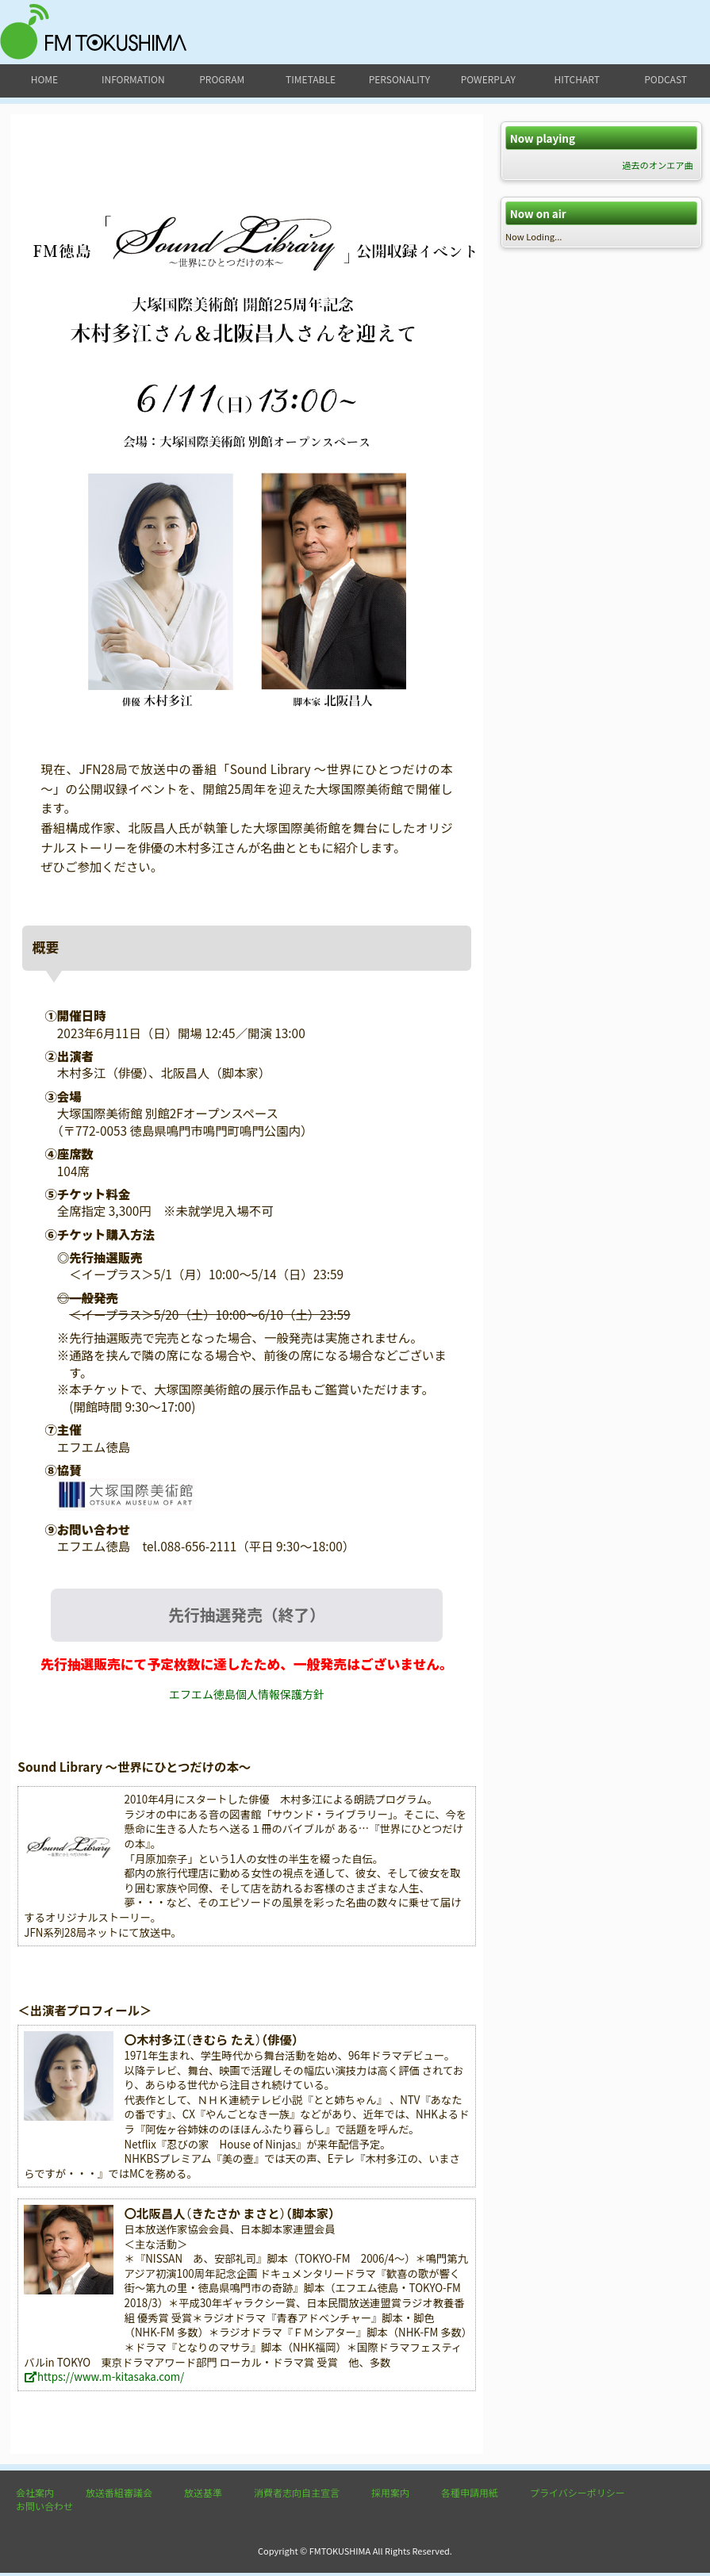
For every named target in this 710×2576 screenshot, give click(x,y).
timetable (311, 79)
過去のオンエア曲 (657, 165)
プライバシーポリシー (577, 2495)
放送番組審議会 (119, 2495)
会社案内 (35, 2495)
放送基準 (203, 2495)
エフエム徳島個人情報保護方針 (246, 1697)
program (221, 79)
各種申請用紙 (469, 2495)
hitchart (577, 79)
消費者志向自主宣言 (297, 2495)
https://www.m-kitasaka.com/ (104, 2379)
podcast (665, 79)
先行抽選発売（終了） (246, 1616)
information (133, 79)
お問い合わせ (44, 2509)
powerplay (488, 79)
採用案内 (390, 2495)
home (44, 79)
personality (399, 79)
